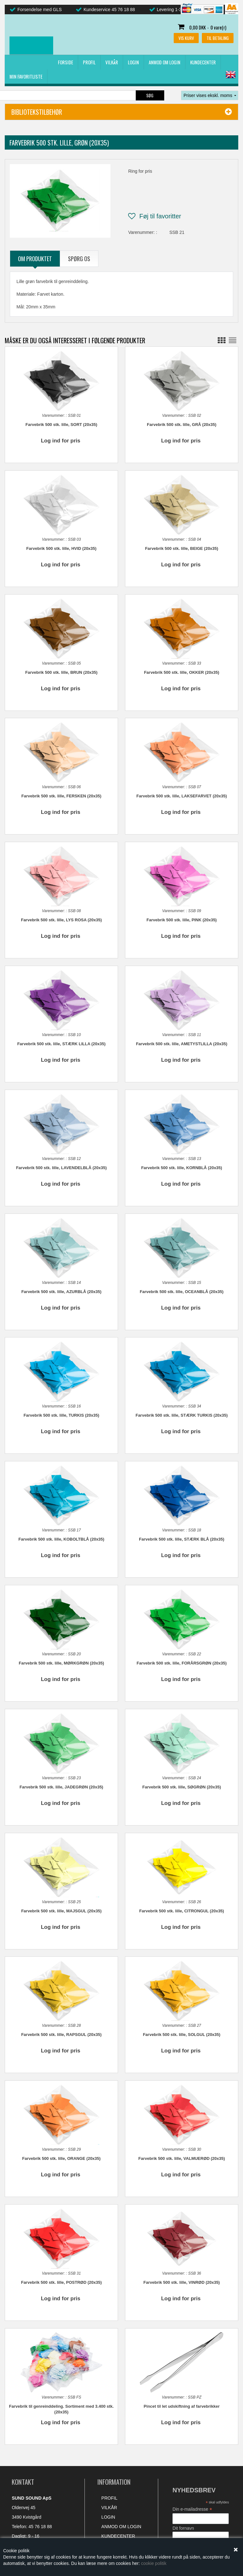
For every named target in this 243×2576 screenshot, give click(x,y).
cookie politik (153, 2563)
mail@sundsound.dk (47, 2531)
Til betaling (218, 38)
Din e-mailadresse (192, 2495)
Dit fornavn (183, 2513)
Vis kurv (186, 38)
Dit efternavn (184, 2532)
